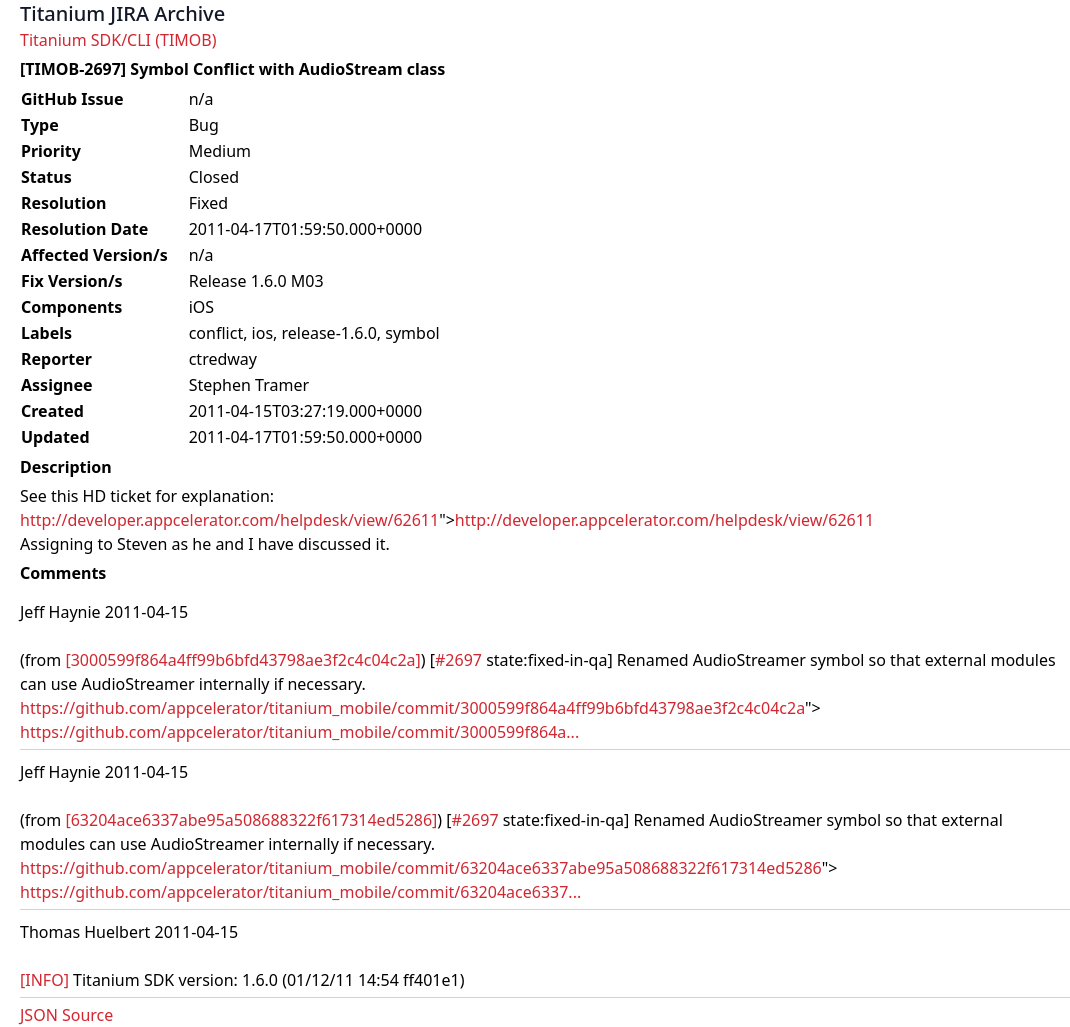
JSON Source (66, 1015)
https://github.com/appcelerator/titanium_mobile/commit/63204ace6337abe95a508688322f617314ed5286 (421, 868)
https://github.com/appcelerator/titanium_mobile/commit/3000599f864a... (299, 732)
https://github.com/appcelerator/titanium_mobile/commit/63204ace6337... (300, 892)
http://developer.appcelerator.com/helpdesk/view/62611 (229, 520)
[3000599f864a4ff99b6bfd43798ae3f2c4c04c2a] (242, 660)
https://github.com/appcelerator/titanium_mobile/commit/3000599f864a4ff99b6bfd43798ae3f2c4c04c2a (412, 708)
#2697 (458, 660)
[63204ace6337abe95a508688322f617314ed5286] (251, 820)
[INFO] (44, 980)
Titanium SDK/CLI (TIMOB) (118, 40)
